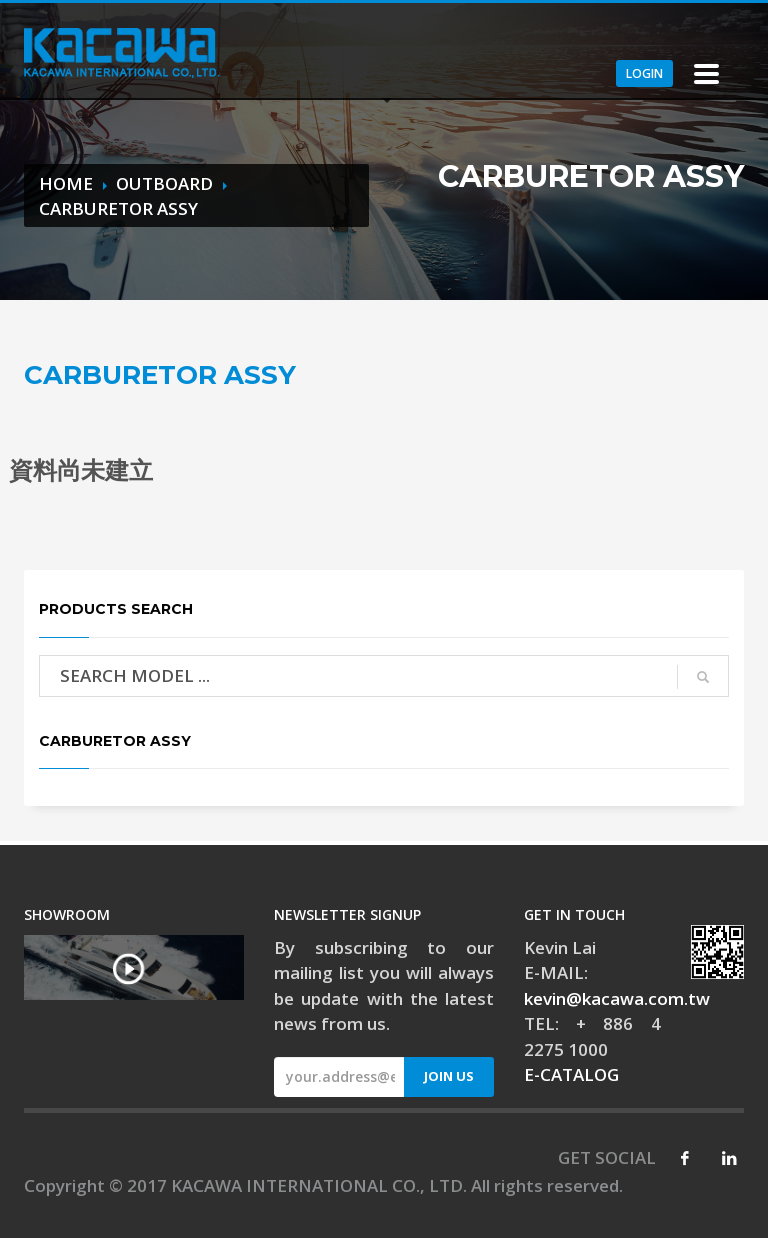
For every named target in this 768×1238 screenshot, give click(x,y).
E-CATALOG (571, 1074)
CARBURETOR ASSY (118, 208)
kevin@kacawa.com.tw (617, 998)
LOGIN (644, 73)
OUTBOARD (164, 183)
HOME (66, 183)
